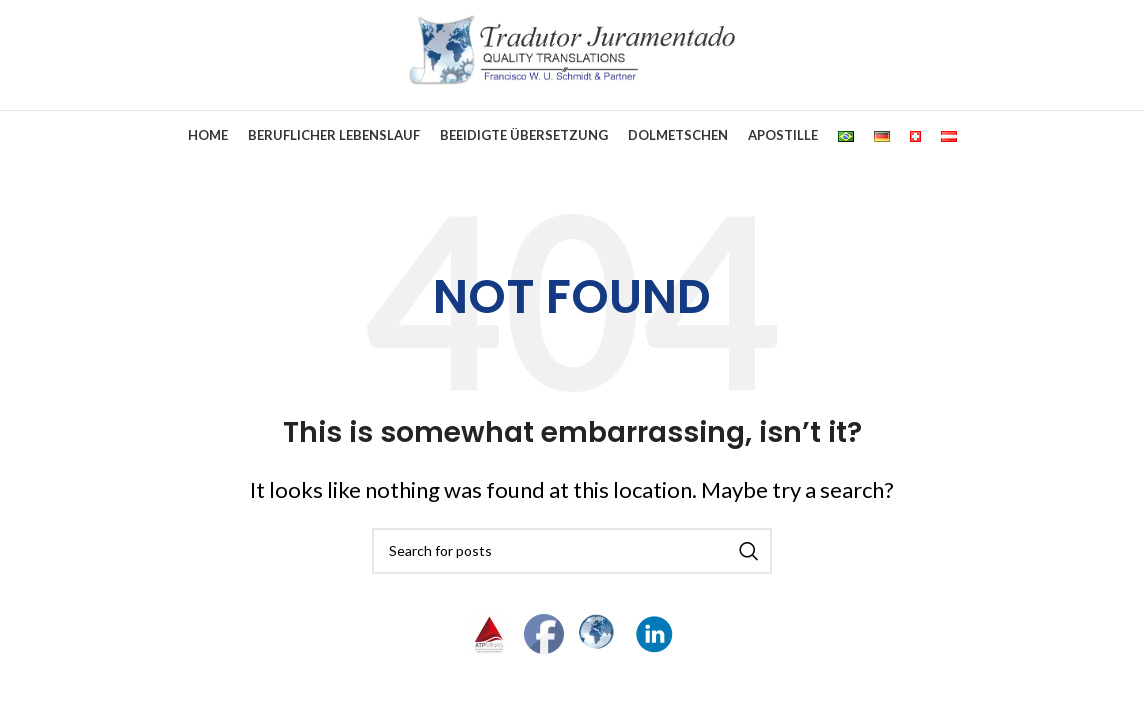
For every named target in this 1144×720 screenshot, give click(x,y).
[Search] (572, 551)
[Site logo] (571, 47)
